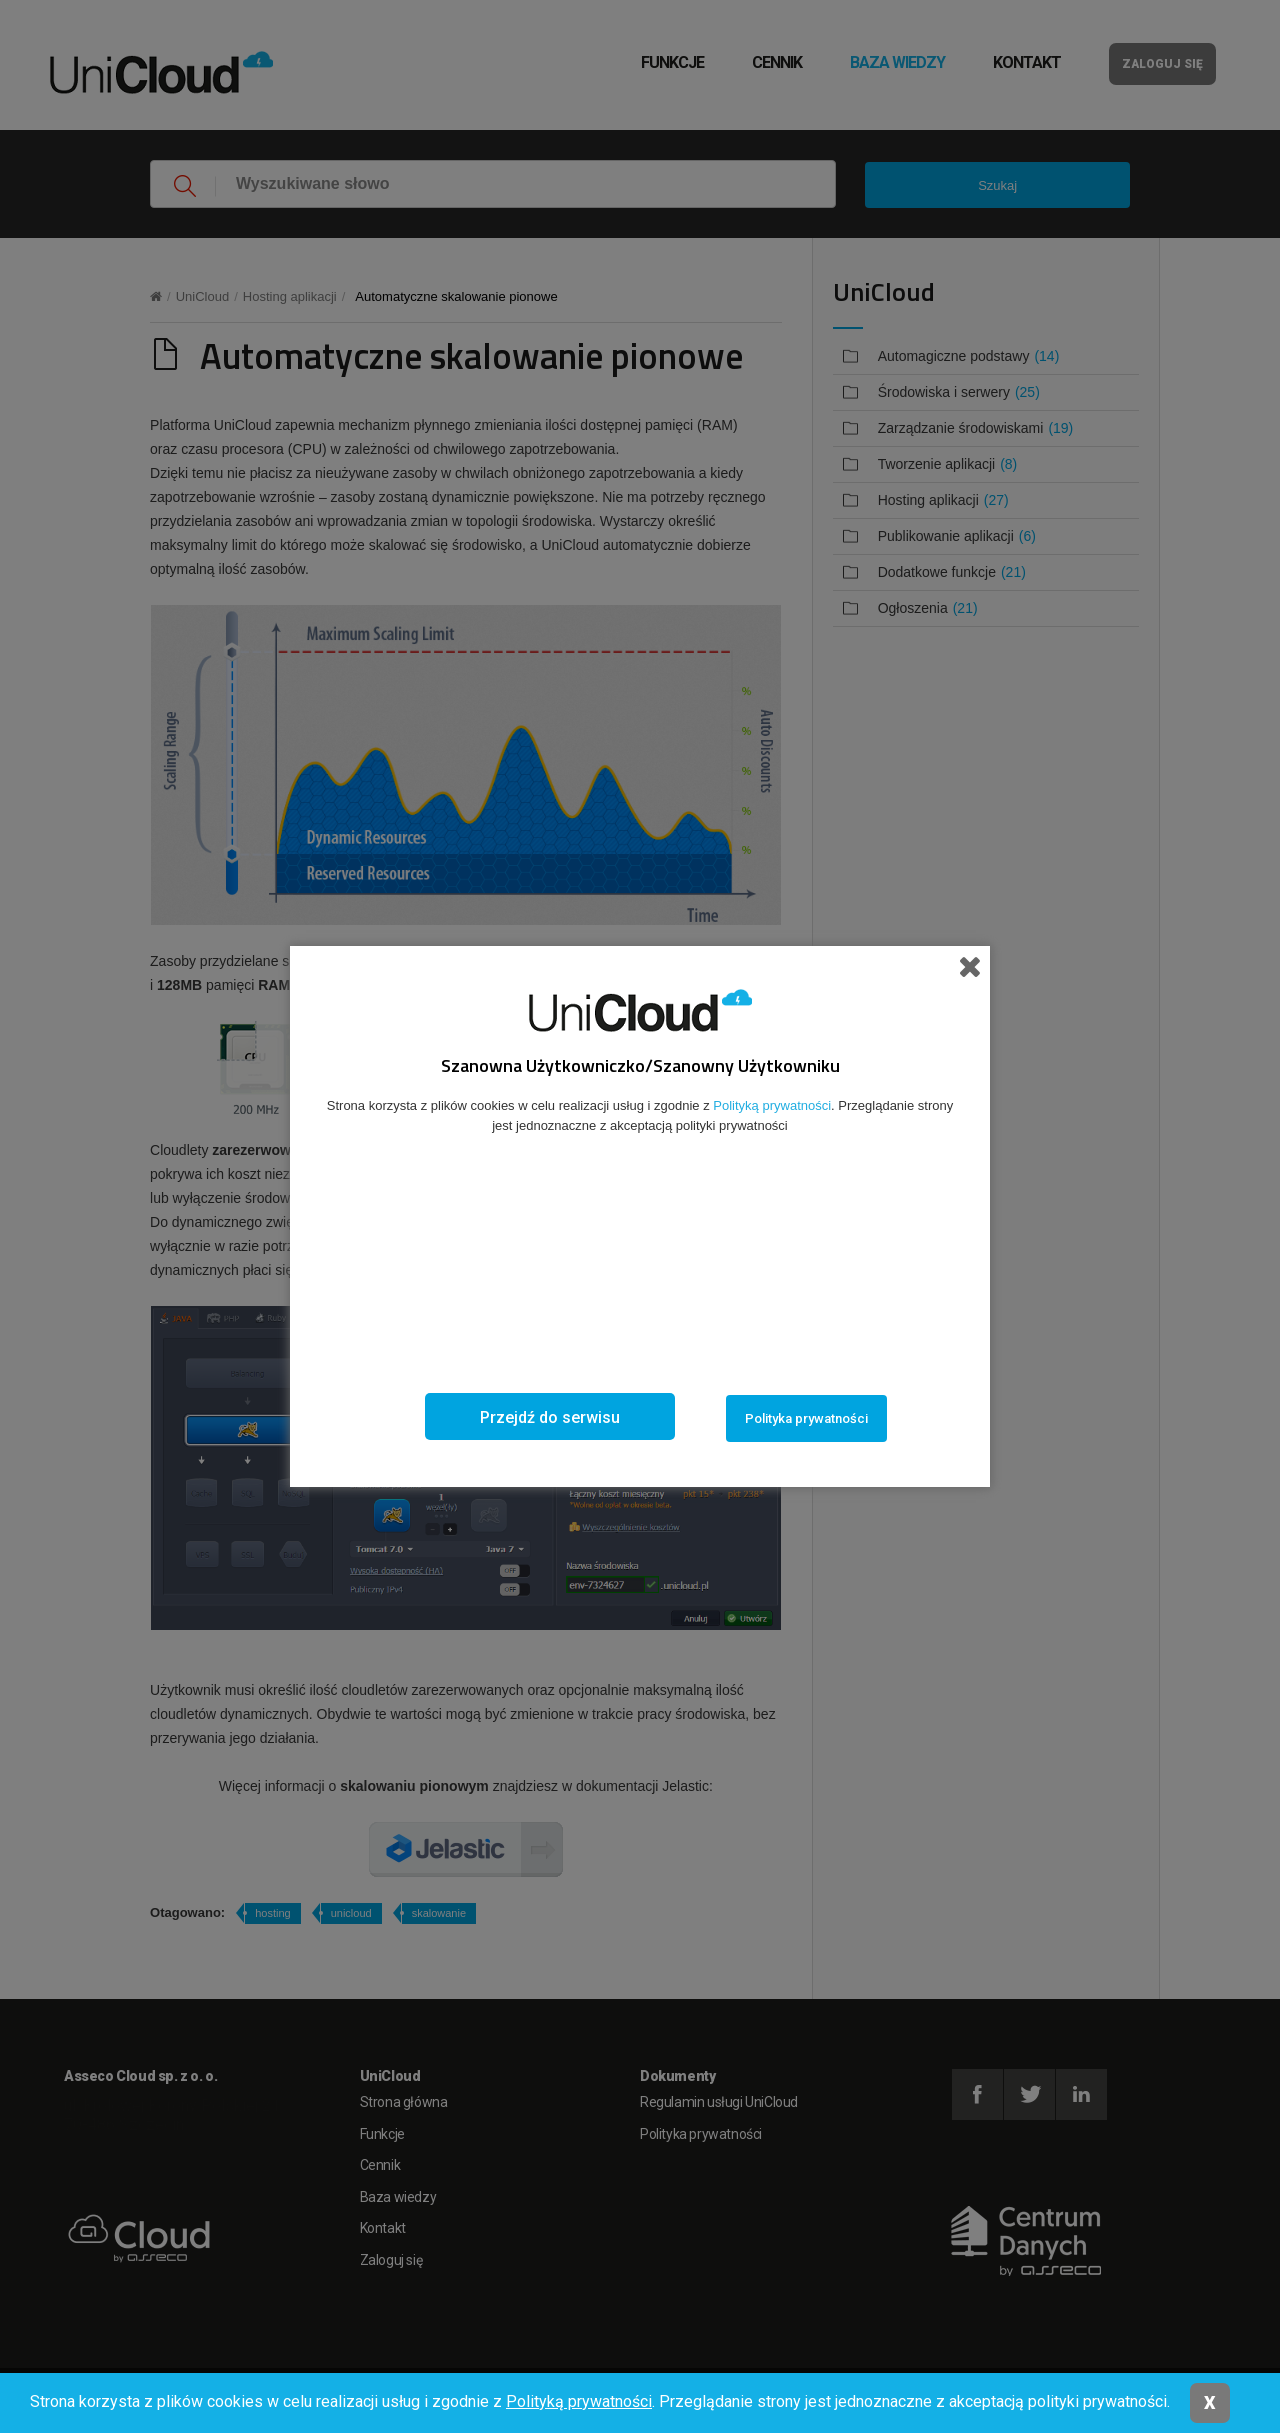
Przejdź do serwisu (550, 1417)
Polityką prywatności (579, 2401)
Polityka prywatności (806, 1418)
